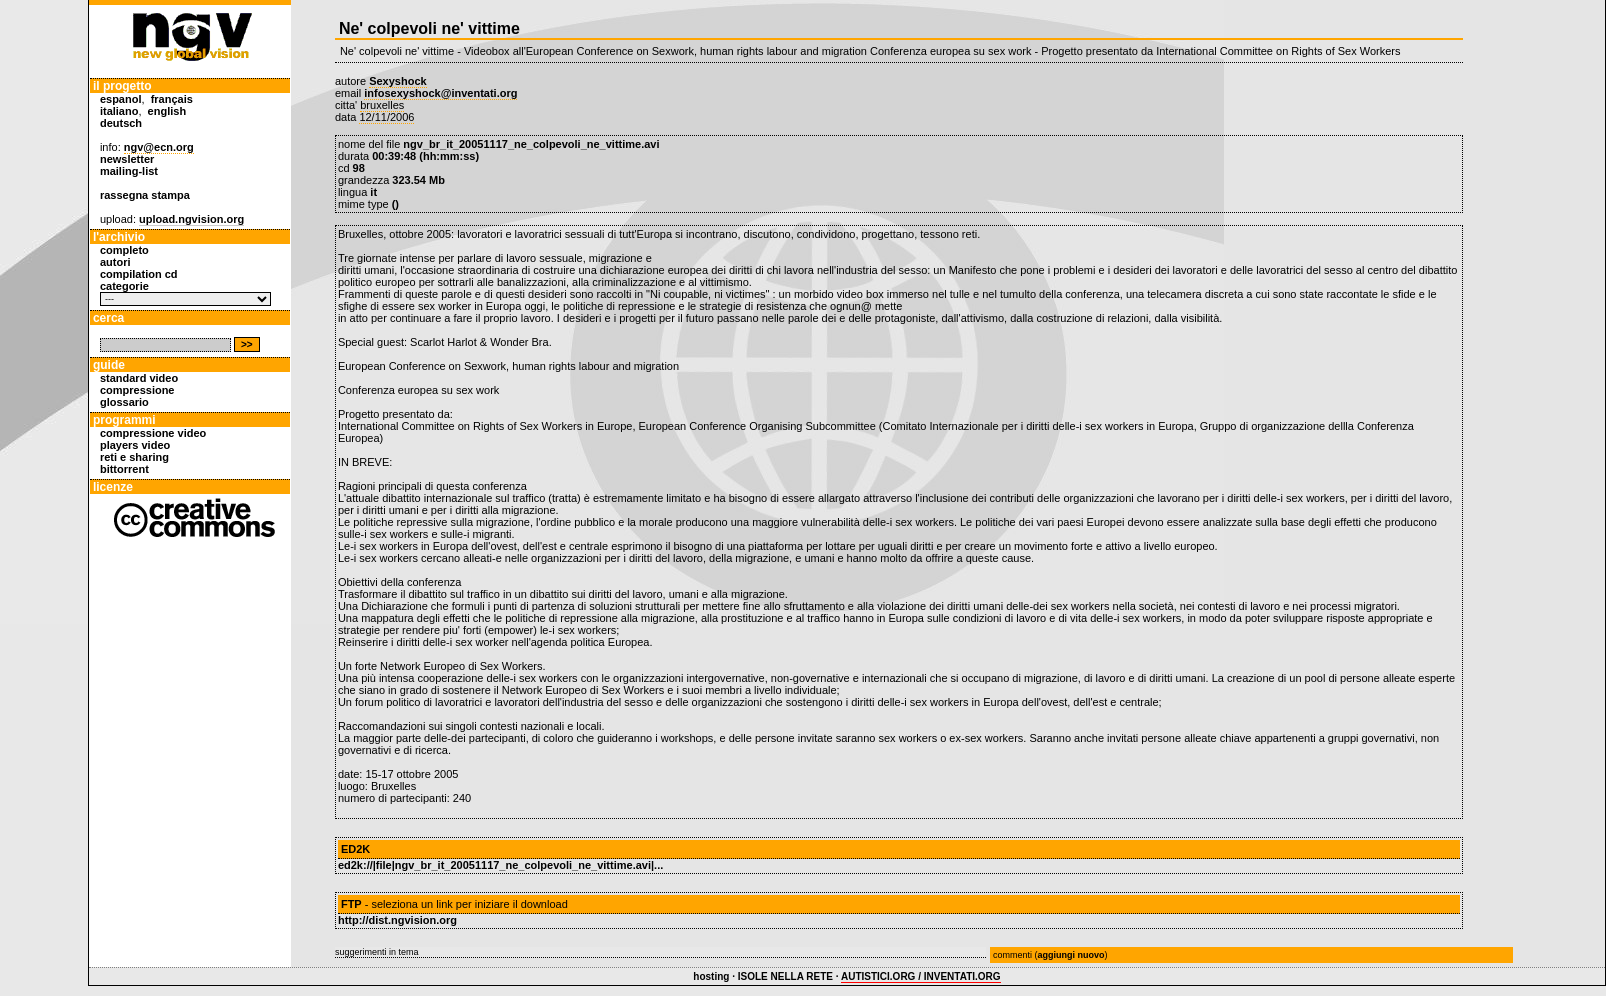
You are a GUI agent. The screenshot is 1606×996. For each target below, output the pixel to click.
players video (135, 445)
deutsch (121, 123)
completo (124, 250)
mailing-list (129, 171)
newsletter (127, 159)
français (172, 99)
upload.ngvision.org (191, 219)
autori (115, 262)
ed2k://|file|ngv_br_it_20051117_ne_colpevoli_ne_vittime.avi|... (500, 865)
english (167, 111)
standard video (139, 378)
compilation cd (139, 274)
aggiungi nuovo (1070, 955)
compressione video (153, 433)
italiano (119, 111)
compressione (137, 390)
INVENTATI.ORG (962, 976)
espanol (121, 99)
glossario (124, 402)
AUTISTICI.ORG (878, 976)
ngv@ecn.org (159, 147)
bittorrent (124, 469)
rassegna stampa (145, 195)
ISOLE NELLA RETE (785, 976)
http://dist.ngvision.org (397, 920)
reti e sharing (134, 457)
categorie (124, 286)
